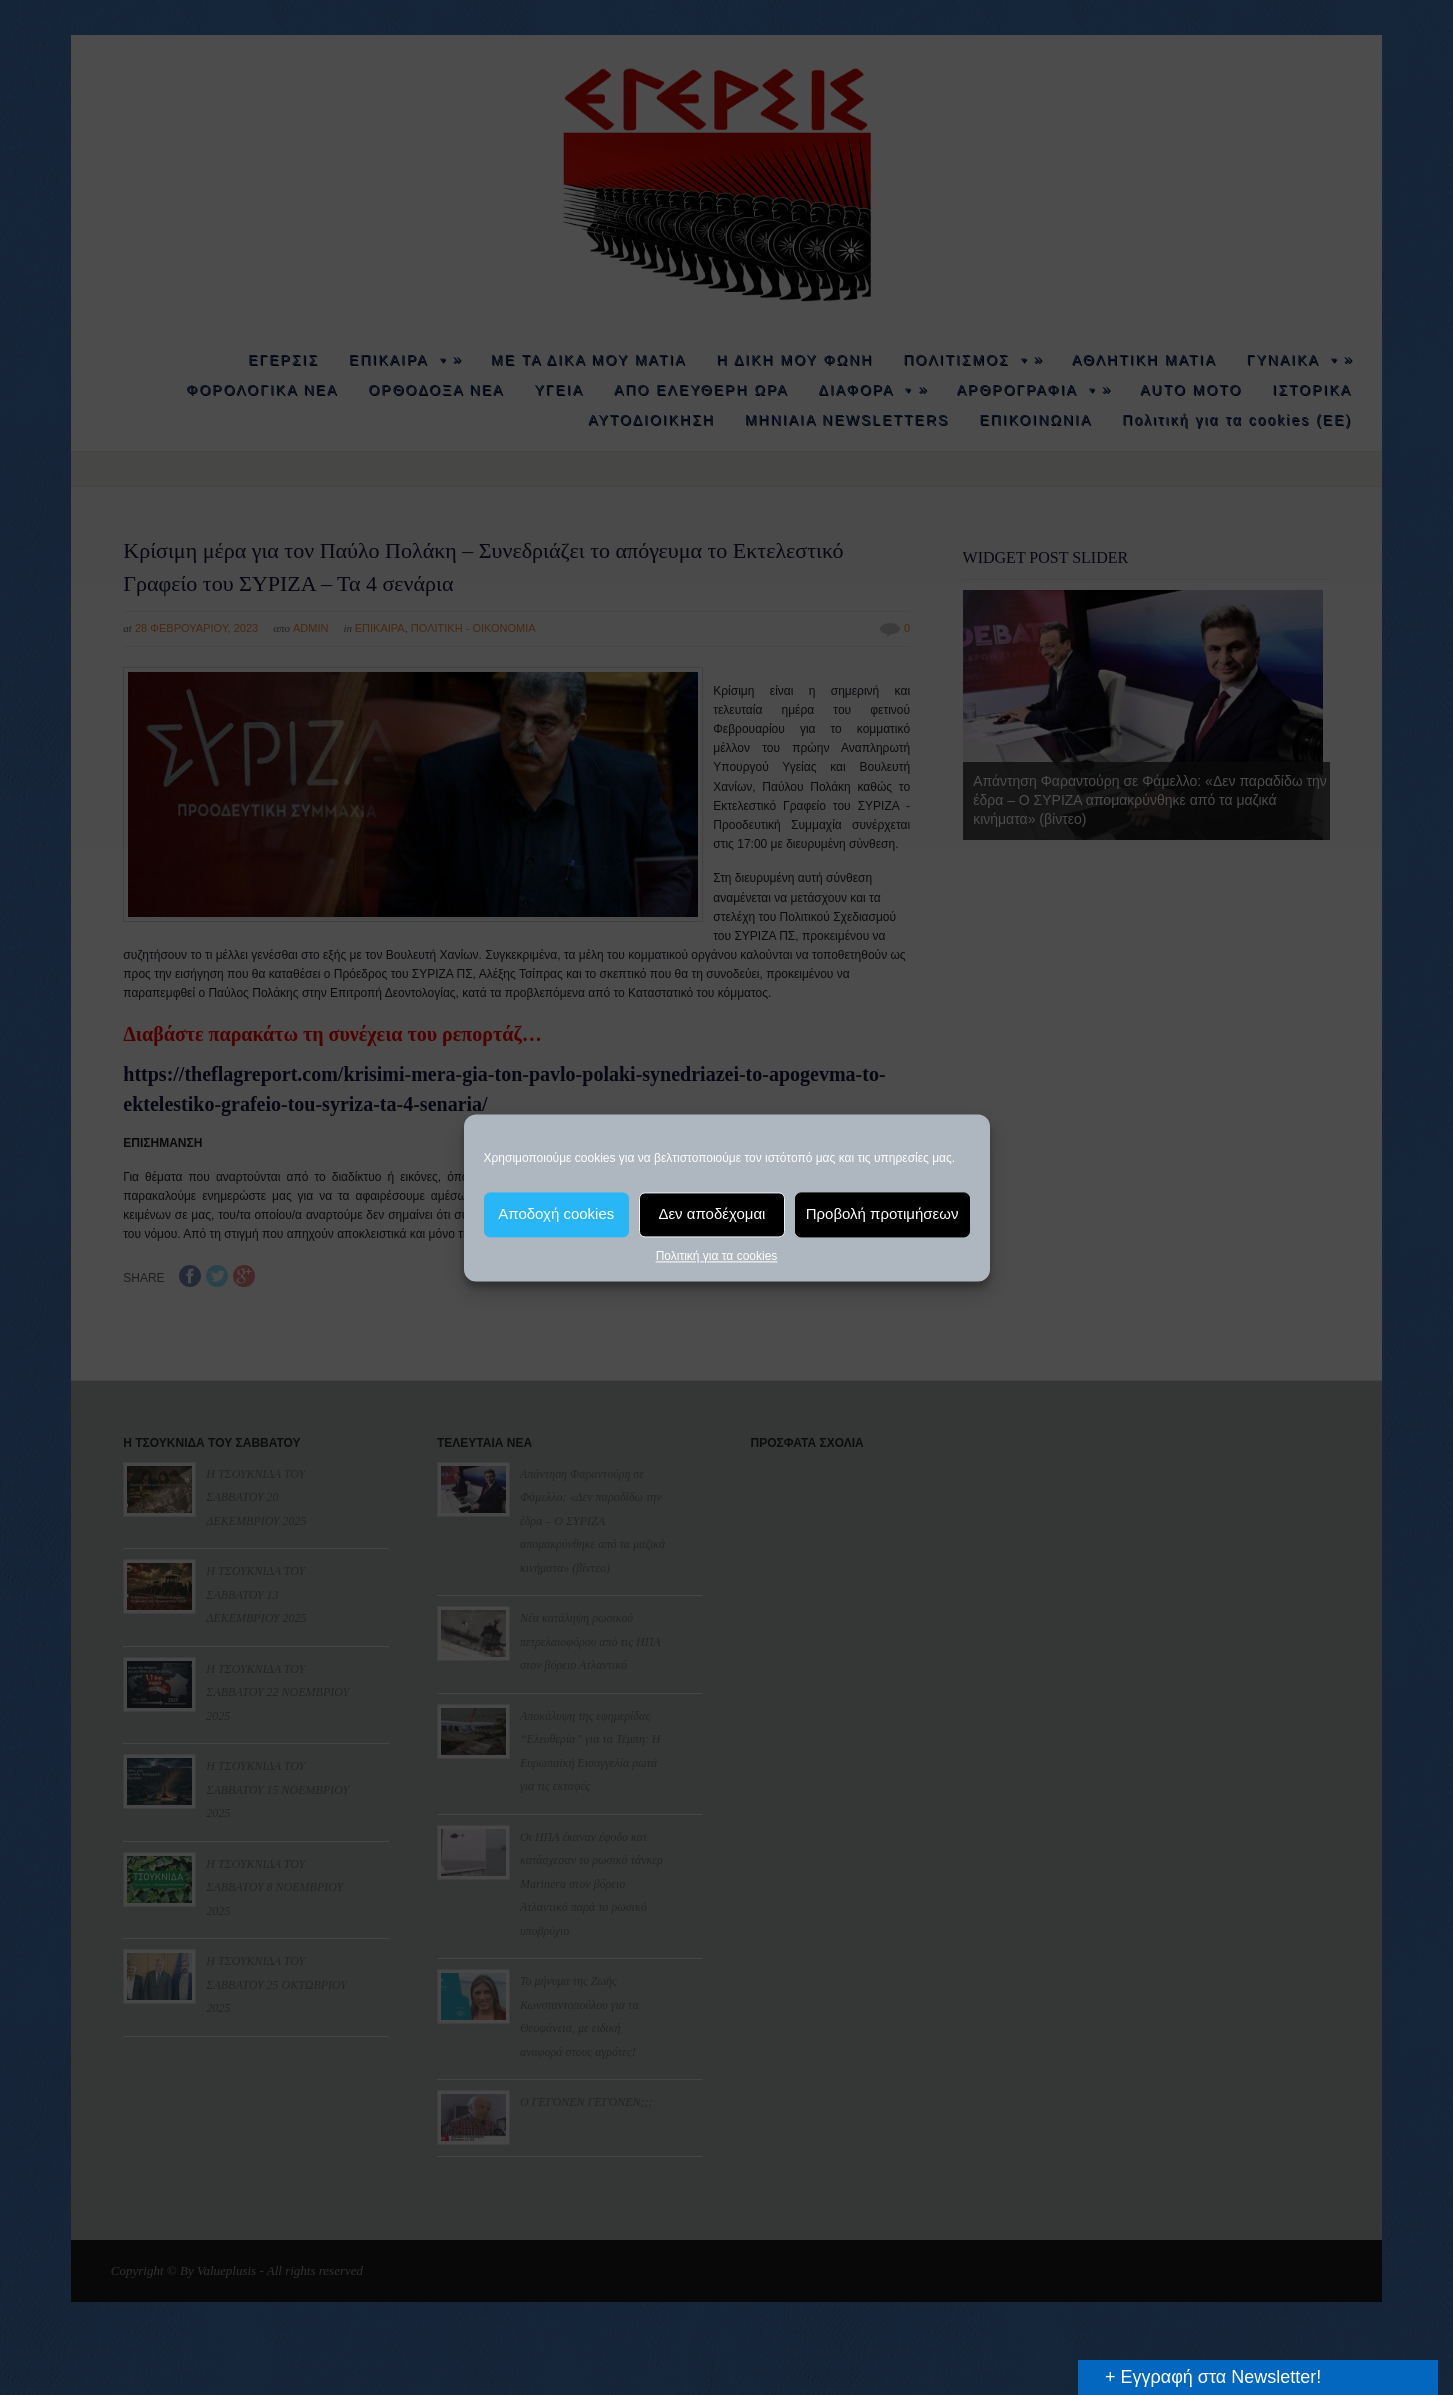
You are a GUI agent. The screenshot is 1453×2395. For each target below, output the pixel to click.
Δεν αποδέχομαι (711, 1213)
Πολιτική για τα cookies (717, 1256)
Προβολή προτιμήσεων (882, 1213)
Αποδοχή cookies (556, 1213)
